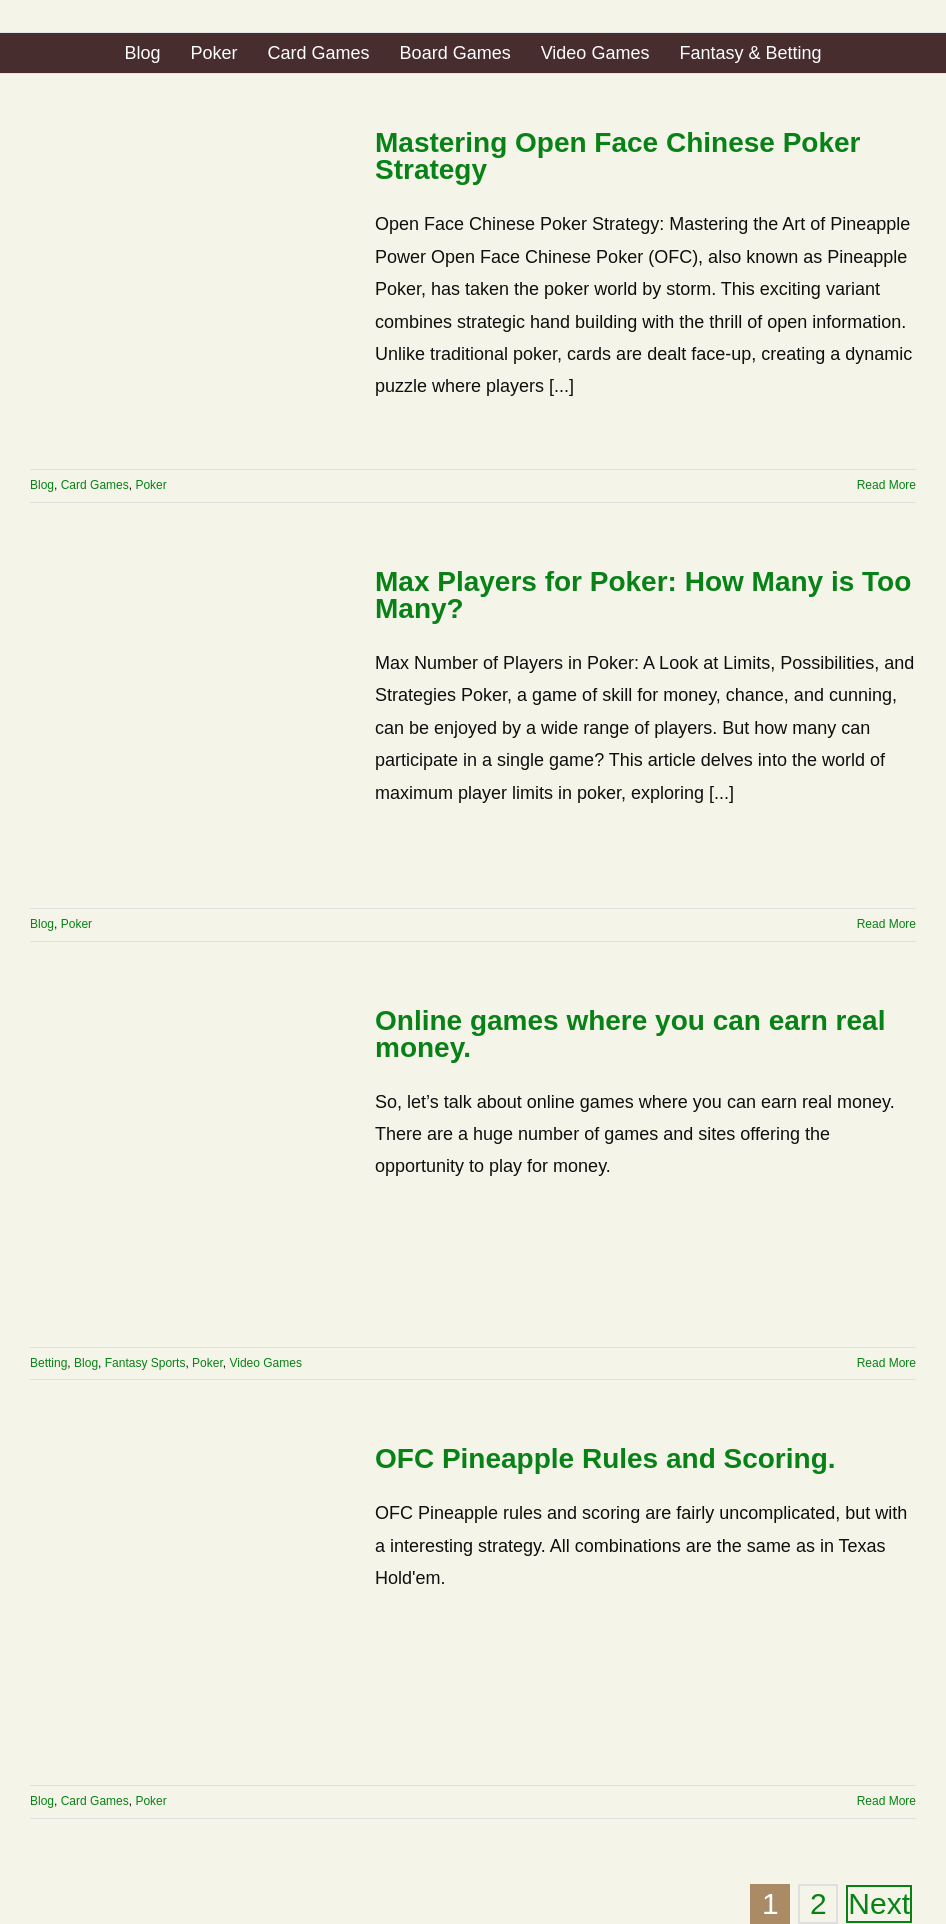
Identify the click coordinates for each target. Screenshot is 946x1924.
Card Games (95, 485)
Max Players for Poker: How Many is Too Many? (643, 595)
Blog (42, 485)
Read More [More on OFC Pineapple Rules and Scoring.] (886, 1801)
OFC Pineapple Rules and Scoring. (605, 1458)
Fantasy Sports (145, 1363)
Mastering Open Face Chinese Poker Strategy (618, 156)
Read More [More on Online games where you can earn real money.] (886, 1363)
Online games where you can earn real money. (630, 1034)
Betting (48, 1363)
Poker (150, 485)
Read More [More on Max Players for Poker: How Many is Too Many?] (886, 924)
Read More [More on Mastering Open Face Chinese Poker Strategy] (886, 485)
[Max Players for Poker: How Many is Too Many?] (190, 728)
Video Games (265, 1363)
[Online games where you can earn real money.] (190, 1167)
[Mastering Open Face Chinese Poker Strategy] (190, 289)
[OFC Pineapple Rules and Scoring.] (190, 1605)
